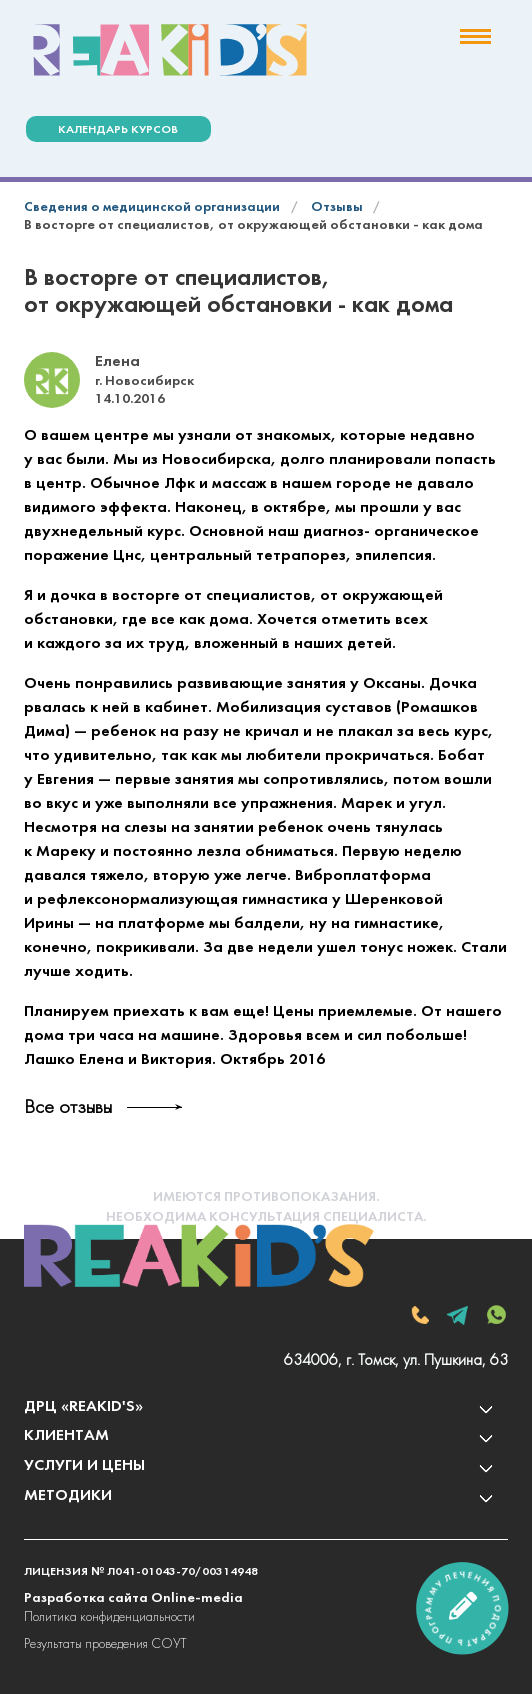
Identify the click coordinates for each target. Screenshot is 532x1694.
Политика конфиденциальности (109, 1617)
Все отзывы (68, 1108)
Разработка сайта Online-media (133, 1598)
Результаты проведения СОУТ (105, 1644)
